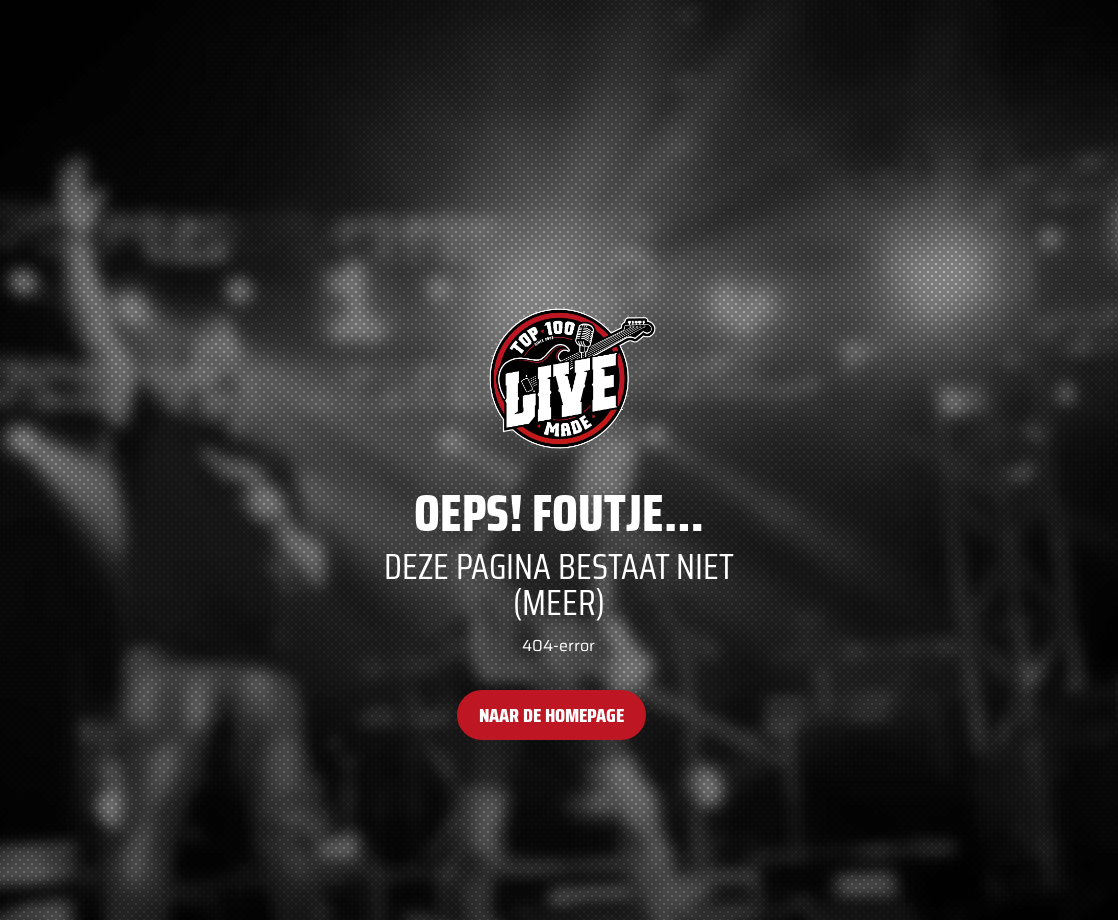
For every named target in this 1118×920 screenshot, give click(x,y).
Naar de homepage (551, 715)
